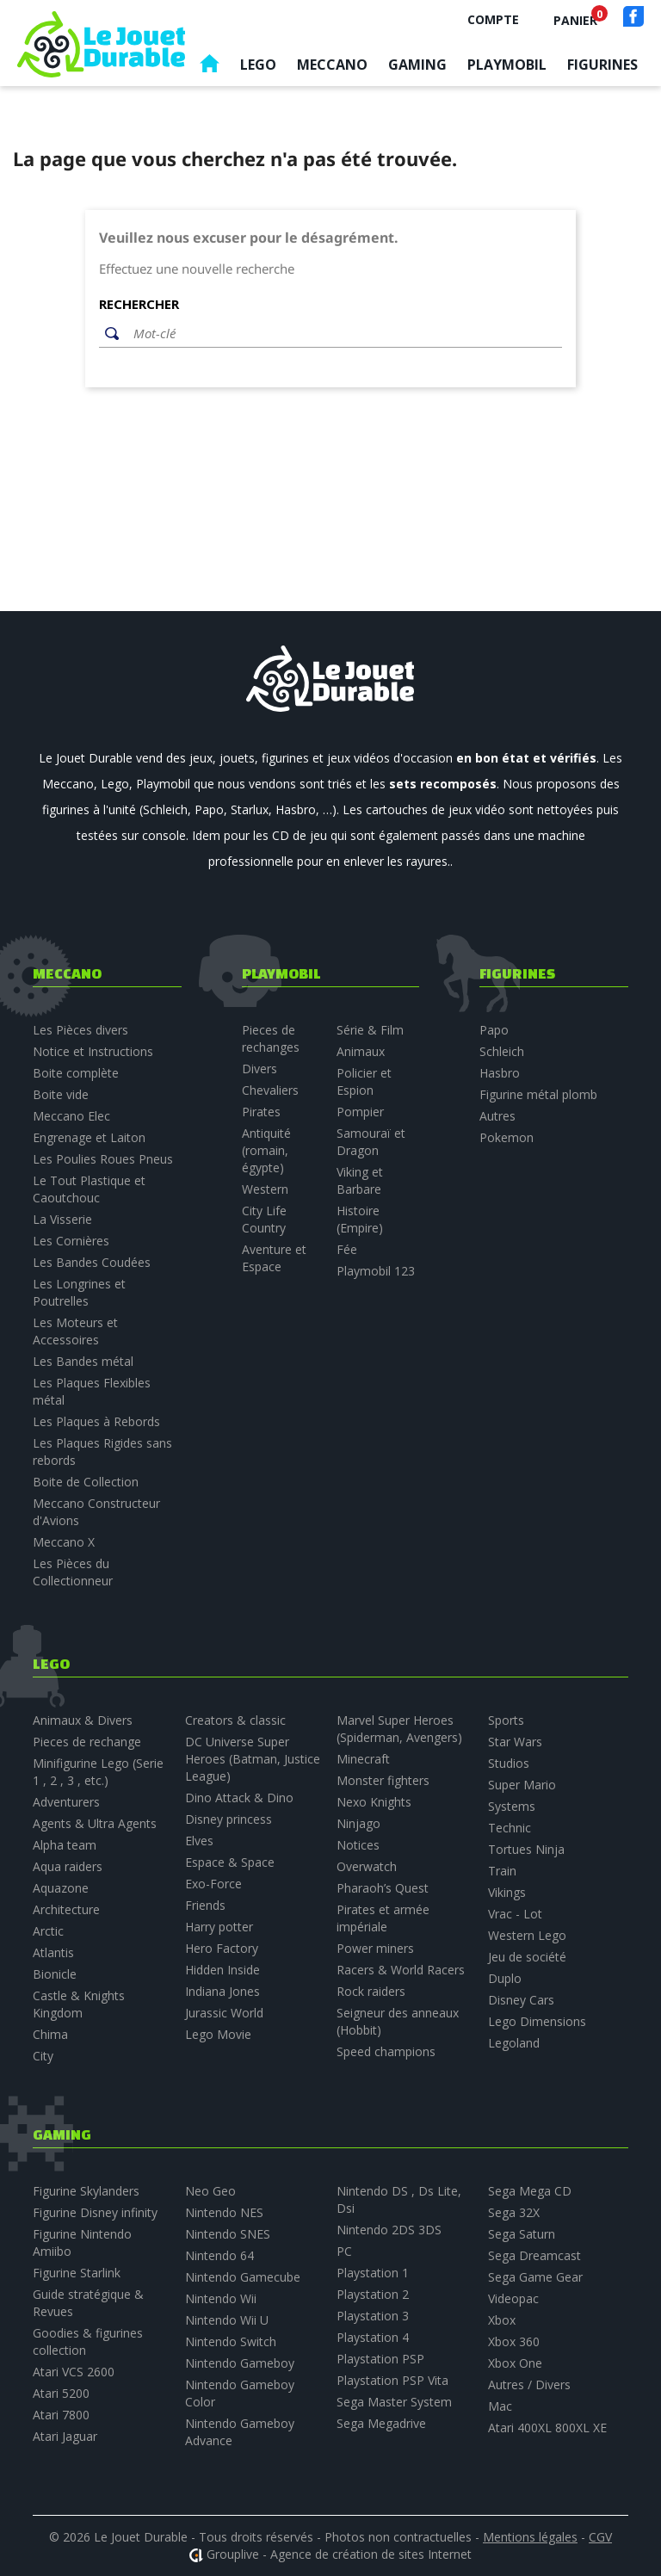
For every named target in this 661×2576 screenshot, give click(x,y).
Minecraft (363, 1759)
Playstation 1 (373, 2272)
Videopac (513, 2298)
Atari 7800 (61, 2414)
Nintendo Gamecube (242, 2277)
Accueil (209, 67)
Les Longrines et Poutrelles (79, 1292)
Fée (347, 1249)
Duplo (505, 1978)
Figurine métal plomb (538, 1094)
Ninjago (358, 1823)
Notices (358, 1845)
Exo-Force (213, 1883)
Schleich (501, 1051)
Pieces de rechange (87, 1741)
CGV (600, 2537)
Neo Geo (210, 2191)
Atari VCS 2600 (73, 2371)
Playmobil (507, 64)
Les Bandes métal (83, 1361)
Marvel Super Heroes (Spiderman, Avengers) (399, 1728)
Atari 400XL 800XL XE (547, 2427)
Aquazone (61, 1888)
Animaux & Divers (83, 1720)
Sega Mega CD (529, 2191)
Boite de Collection (86, 1481)
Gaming (417, 64)
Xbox (502, 2320)
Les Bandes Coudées (92, 1262)
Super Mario (522, 1784)
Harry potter (219, 1926)
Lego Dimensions (537, 2021)
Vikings (507, 1892)
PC (344, 2251)
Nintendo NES (224, 2212)
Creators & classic (235, 1720)
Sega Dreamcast (534, 2255)
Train (502, 1871)
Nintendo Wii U (227, 2320)
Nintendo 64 (219, 2255)
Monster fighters (383, 1780)
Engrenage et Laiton (89, 1137)
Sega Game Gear (535, 2277)
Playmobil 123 (376, 1271)
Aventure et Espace (274, 1258)
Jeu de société (527, 1957)
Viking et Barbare (360, 1180)
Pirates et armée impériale (383, 1918)
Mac (500, 2406)
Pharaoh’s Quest (383, 1888)
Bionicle (55, 1974)
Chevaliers (270, 1090)
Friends (205, 1905)
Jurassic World (224, 2013)
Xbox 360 (514, 2341)
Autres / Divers (529, 2384)
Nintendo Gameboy (239, 2363)
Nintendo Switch (230, 2341)
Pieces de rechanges (271, 1038)
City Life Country (264, 1219)
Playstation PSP (380, 2359)
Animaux (361, 1051)
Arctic (48, 1931)
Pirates (261, 1111)
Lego (258, 64)
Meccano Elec (71, 1116)
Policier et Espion (364, 1081)
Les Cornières (71, 1240)
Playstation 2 (373, 2294)
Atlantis (53, 1952)
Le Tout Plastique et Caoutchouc (89, 1189)
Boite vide (61, 1094)
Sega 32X (514, 2212)
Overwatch (367, 1866)
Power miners (375, 1948)
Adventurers (66, 1802)
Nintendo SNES (227, 2234)
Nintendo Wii (220, 2298)
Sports (506, 1720)
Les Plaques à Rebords (96, 1421)
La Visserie (62, 1219)
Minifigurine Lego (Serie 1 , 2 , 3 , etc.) (98, 1771)
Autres (497, 1116)
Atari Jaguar (65, 2436)
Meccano (332, 64)
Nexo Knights (374, 1802)
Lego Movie (218, 2034)
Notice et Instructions (93, 1051)
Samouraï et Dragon (371, 1141)
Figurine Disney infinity (95, 2212)
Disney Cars (521, 2000)
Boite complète (76, 1073)
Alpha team (64, 1845)
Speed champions (386, 2051)
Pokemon (506, 1137)
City (43, 2056)
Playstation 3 (373, 2315)
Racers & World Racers (401, 1969)
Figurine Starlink (76, 2272)
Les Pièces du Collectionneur (73, 1572)
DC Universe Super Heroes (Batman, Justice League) (252, 1758)
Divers (259, 1068)
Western (265, 1189)
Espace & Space (230, 1862)
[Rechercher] (343, 334)
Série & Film (370, 1030)
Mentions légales (530, 2537)
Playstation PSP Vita (392, 2380)
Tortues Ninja (526, 1849)
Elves (199, 1840)
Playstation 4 (373, 2337)
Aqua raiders (67, 1866)
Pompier (360, 1111)
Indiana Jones (222, 1991)
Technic (509, 1827)
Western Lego (527, 1935)
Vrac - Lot (515, 1914)
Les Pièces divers (80, 1030)
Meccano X (64, 1542)
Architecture (66, 1909)
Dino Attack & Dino (239, 1797)
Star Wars (515, 1741)
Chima (50, 2034)
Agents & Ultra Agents (95, 1823)
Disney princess (228, 1819)
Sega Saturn (521, 2234)
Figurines (602, 64)
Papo (494, 1030)
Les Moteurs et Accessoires (75, 1331)
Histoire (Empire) (360, 1219)
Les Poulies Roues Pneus (103, 1159)
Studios (508, 1763)
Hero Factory (221, 1948)
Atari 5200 (61, 2393)
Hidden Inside (222, 1969)
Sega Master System (394, 2402)
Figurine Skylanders (86, 2191)
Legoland (514, 2043)
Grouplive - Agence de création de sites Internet (339, 2554)
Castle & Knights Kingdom (79, 2004)
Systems (511, 1806)
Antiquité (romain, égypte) (266, 1150)
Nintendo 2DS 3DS (389, 2229)
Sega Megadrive (381, 2423)
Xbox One (515, 2363)
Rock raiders (371, 1991)
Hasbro (499, 1073)
